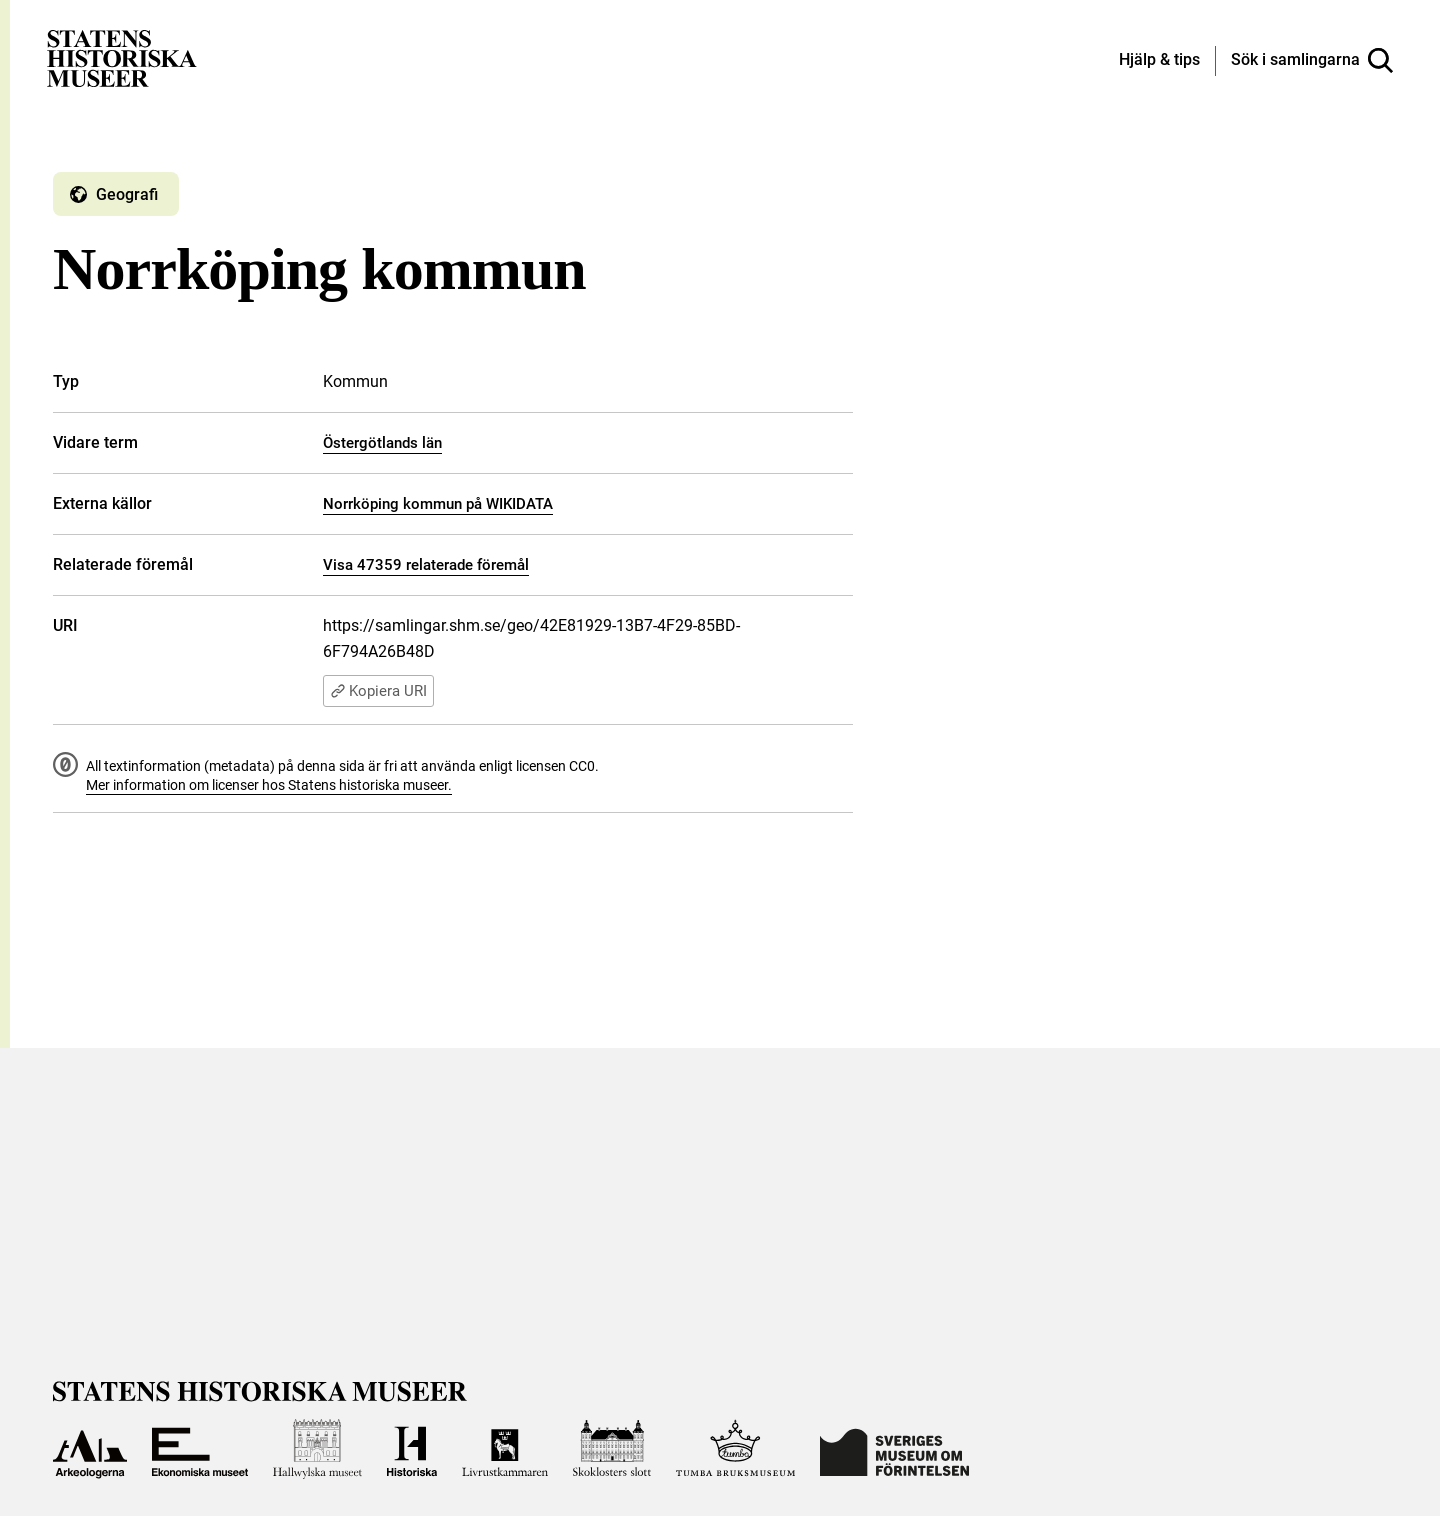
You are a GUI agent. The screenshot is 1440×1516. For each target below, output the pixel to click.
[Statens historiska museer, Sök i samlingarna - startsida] (122, 57)
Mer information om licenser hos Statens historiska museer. (269, 785)
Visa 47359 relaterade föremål (426, 565)
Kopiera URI (378, 691)
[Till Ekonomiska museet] (200, 1449)
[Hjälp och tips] (1159, 61)
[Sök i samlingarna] (1312, 61)
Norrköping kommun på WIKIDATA (438, 504)
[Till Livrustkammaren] (505, 1449)
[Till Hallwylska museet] (317, 1449)
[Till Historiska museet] (412, 1449)
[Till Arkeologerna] (90, 1449)
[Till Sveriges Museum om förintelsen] (894, 1449)
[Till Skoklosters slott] (612, 1449)
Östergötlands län (382, 443)
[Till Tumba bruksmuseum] (736, 1449)
